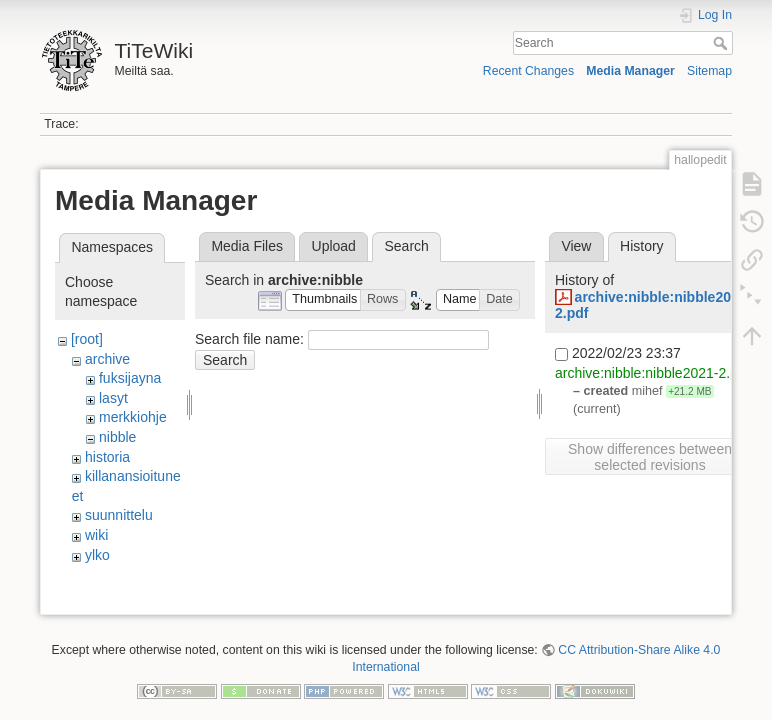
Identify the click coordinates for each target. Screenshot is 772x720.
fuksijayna (130, 378)
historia (107, 457)
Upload (334, 246)
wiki (96, 535)
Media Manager (630, 71)
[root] (87, 339)
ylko (97, 555)
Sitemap (709, 71)
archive (107, 359)
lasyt (113, 398)
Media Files (247, 246)
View (576, 246)
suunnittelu (119, 515)
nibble (117, 437)
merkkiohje (133, 417)
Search (722, 43)
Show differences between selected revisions (650, 457)
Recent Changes (528, 71)
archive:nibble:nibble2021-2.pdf (652, 373)
